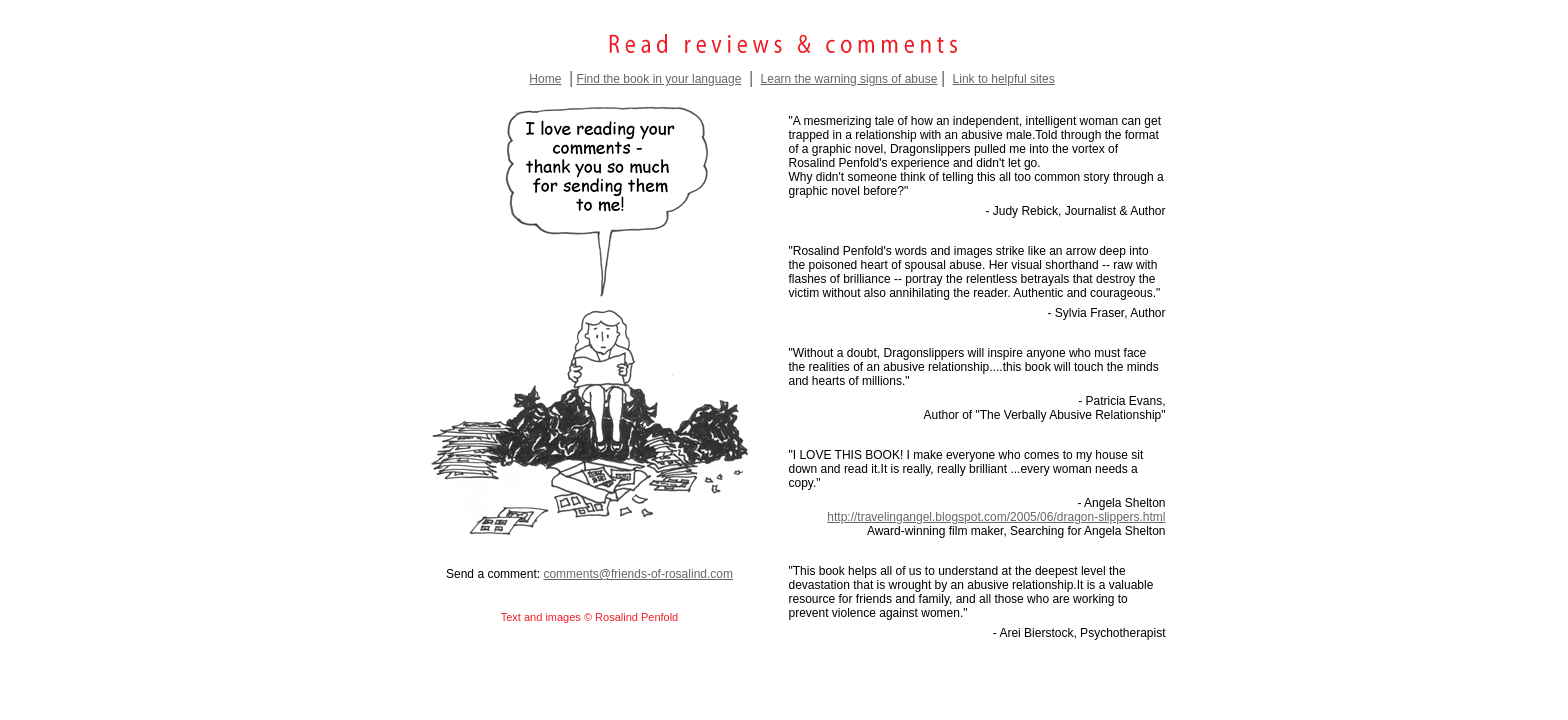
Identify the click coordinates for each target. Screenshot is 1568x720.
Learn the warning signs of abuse (849, 79)
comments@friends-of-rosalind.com (638, 574)
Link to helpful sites (1004, 79)
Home (545, 79)
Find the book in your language (659, 79)
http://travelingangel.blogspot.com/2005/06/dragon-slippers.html (996, 517)
